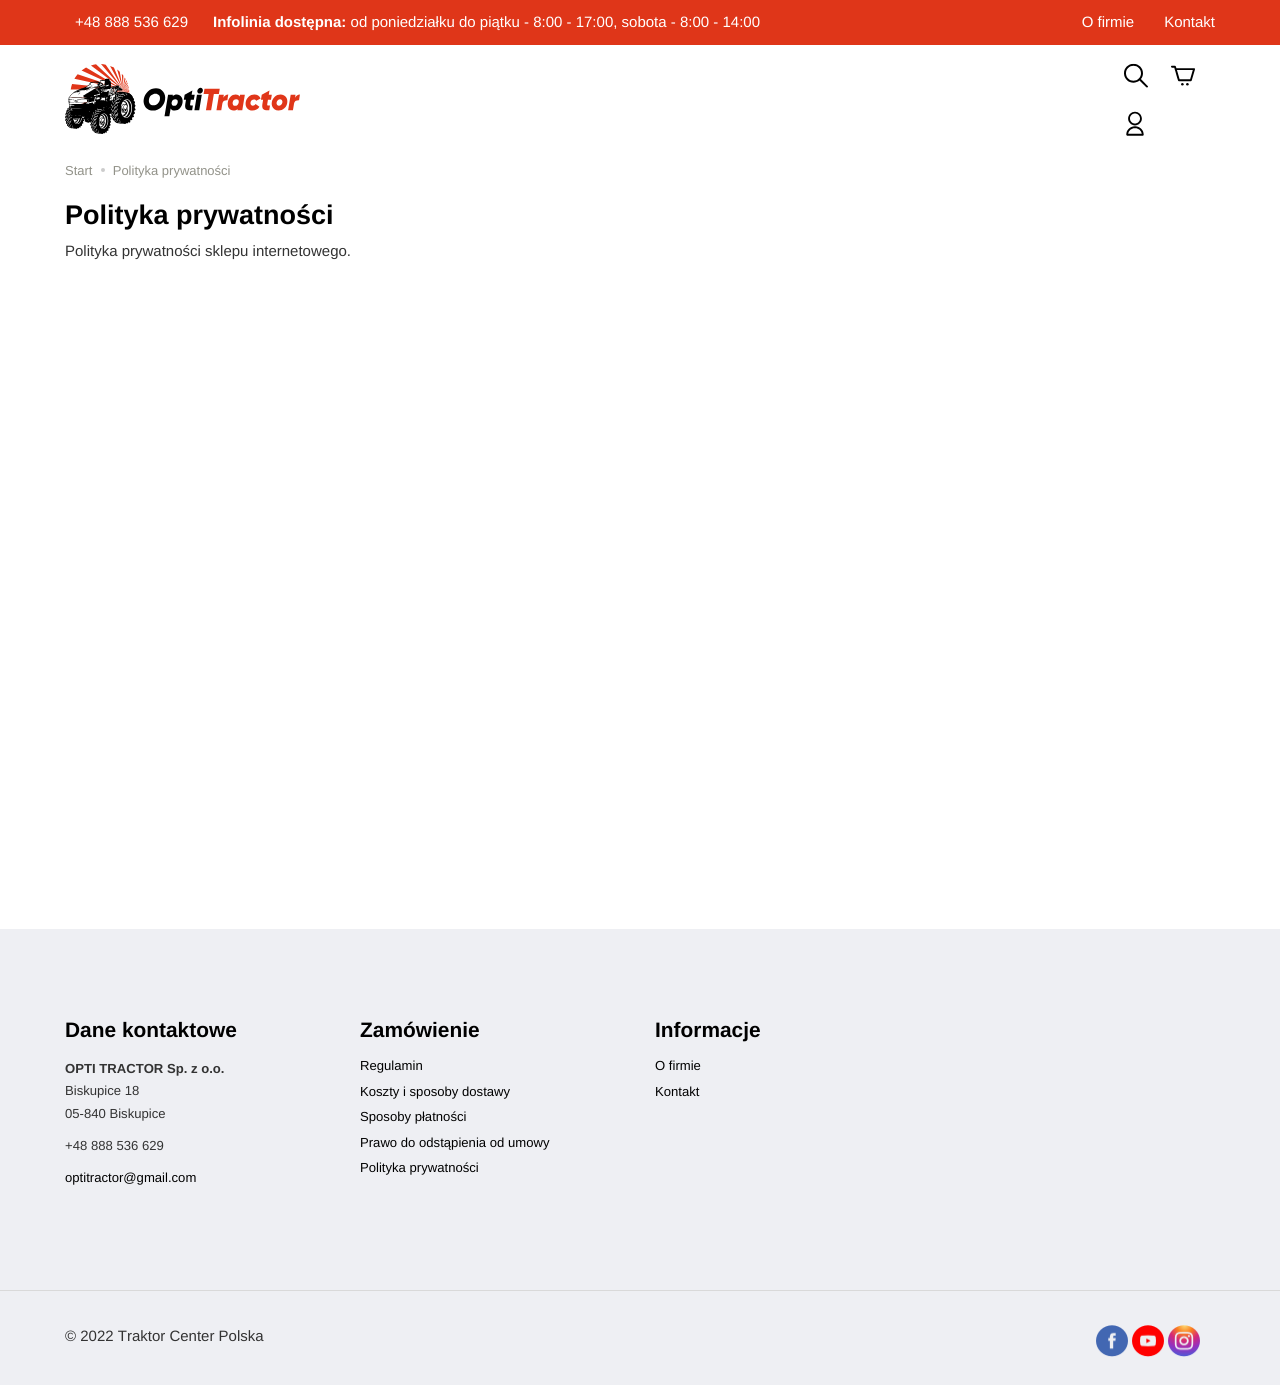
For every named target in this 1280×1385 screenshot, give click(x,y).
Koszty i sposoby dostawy (435, 1091)
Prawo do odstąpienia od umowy (454, 1142)
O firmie (1108, 22)
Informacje (708, 1030)
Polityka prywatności (419, 1167)
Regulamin (391, 1065)
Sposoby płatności (413, 1116)
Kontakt (1189, 22)
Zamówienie (420, 1030)
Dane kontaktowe (151, 1030)
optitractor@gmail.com (130, 1177)
